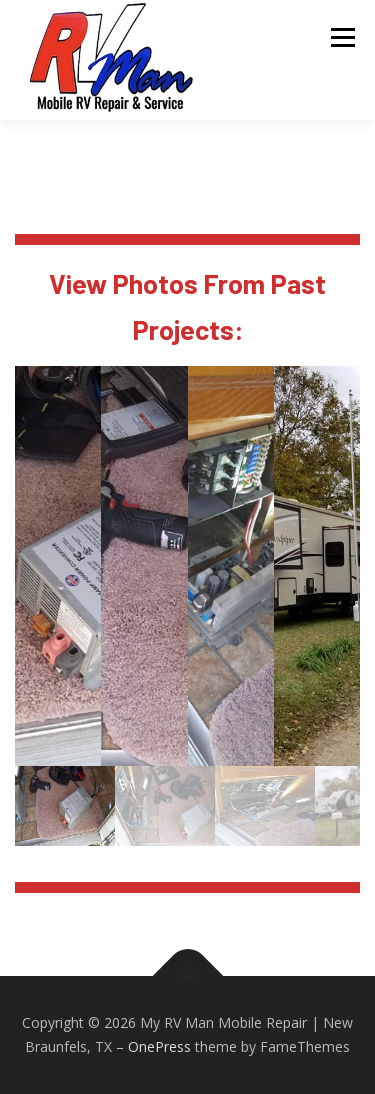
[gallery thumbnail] (65, 806)
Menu (341, 37)
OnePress (159, 1046)
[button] (58, 566)
